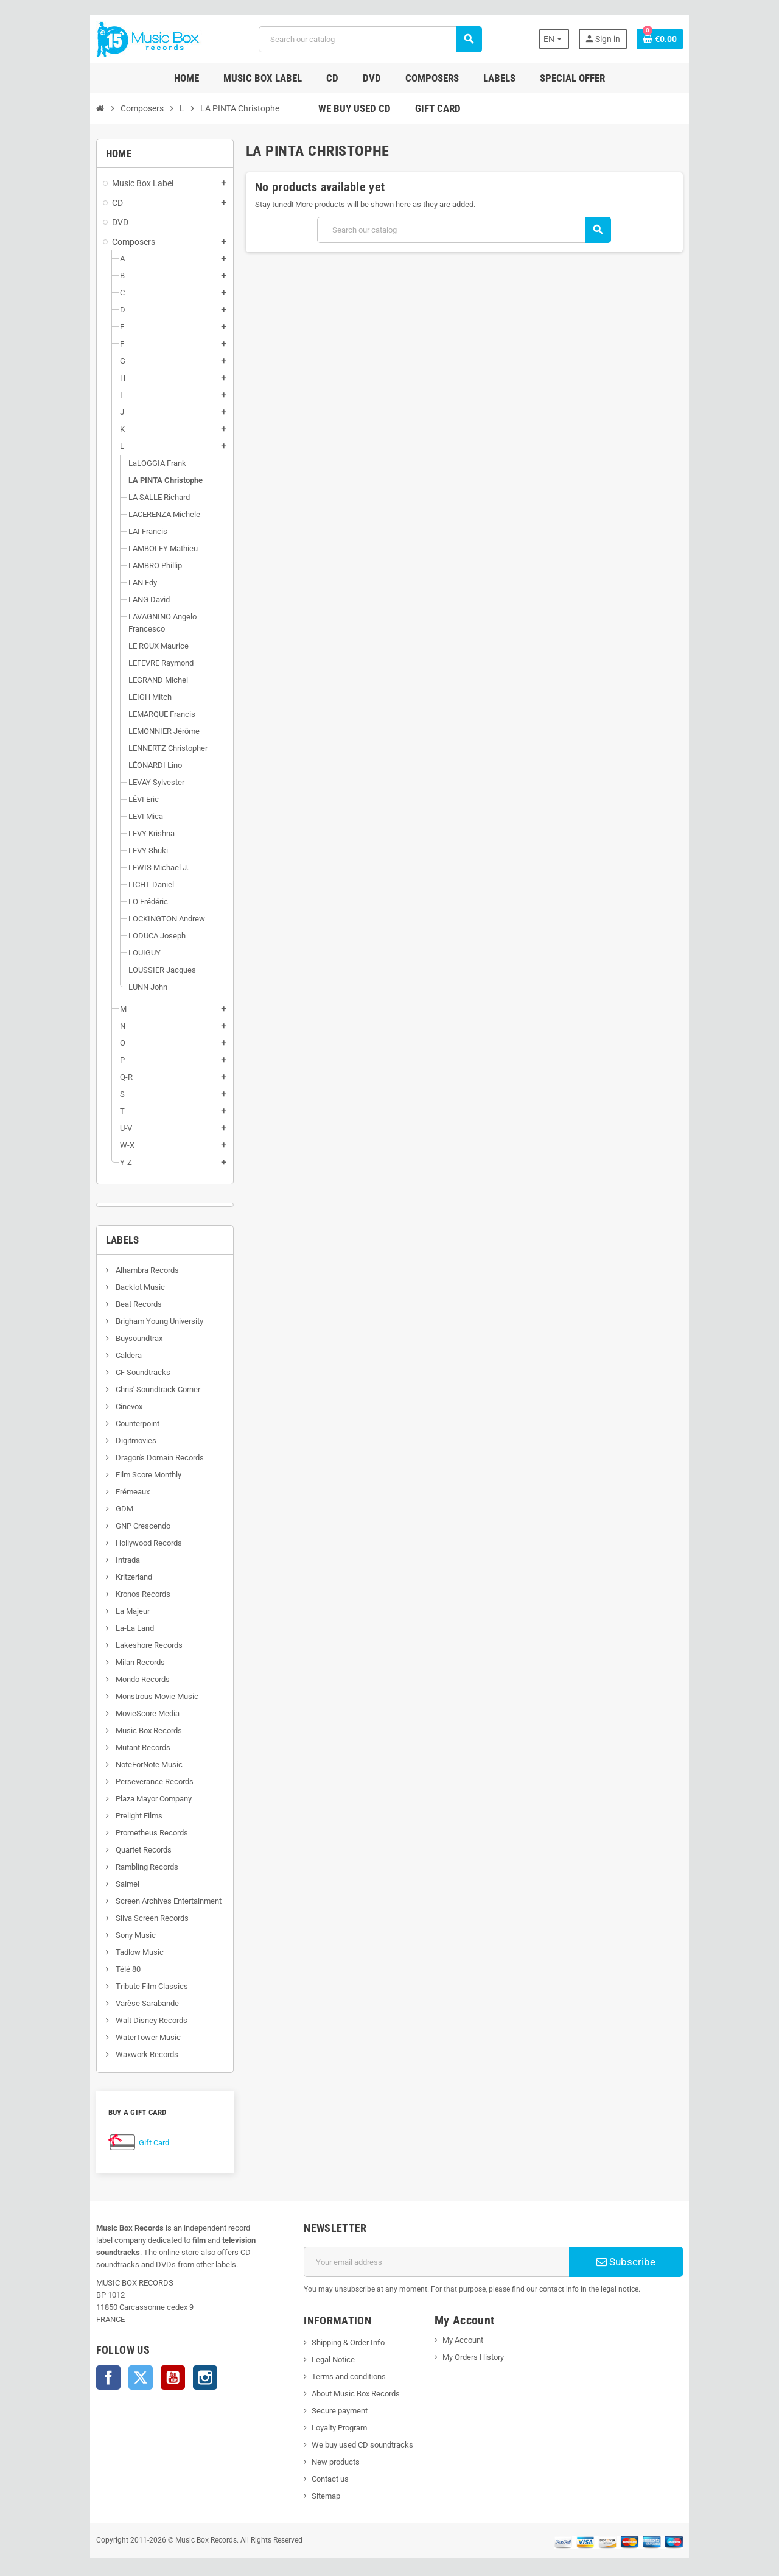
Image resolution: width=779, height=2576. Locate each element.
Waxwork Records (80, 2042)
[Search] (367, 39)
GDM (58, 1496)
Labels (57, 1228)
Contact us (308, 2466)
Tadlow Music (73, 1939)
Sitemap (304, 2483)
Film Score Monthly (82, 1462)
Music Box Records (82, 1718)
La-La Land (68, 1616)
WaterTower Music (81, 2025)
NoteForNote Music (82, 1752)
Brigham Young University (93, 1309)
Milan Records (73, 1650)
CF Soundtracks (76, 1360)
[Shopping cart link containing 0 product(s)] (725, 39)
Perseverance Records (88, 1769)
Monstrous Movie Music (90, 1684)
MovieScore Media (81, 1701)
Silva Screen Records (85, 1905)
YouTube (107, 2353)
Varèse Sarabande (80, 1991)
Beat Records (72, 1292)
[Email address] (445, 2249)
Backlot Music (73, 1274)
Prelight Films (72, 1803)
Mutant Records (76, 1735)
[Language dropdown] (614, 39)
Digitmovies (69, 1428)
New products (314, 2449)
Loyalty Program (317, 2415)
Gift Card (88, 2130)
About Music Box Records (334, 2381)
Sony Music (69, 1922)
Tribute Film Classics (85, 1974)
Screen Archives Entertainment (102, 1888)
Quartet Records (77, 1837)
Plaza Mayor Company (87, 1786)
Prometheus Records (85, 1820)
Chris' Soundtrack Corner (91, 1377)
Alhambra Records (80, 1257)
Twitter (75, 2353)
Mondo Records (76, 1667)
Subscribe (678, 2249)
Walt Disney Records (85, 2008)
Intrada (61, 1547)
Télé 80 (61, 1957)
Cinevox (62, 1394)
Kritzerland (67, 1564)
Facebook (42, 2353)
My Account (470, 2327)
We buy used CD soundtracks (340, 2432)
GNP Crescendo (76, 1513)
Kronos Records (76, 1581)
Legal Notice (311, 2347)
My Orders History (480, 2344)
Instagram (139, 2353)
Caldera (62, 1343)
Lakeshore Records (82, 1633)
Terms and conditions (327, 2364)
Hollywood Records (82, 1530)
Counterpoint (71, 1411)
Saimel (61, 1871)
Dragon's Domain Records (93, 1445)
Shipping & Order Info (326, 2330)
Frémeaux (66, 1479)
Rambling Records (80, 1854)
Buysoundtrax (72, 1326)
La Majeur (66, 1598)
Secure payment (318, 2398)
